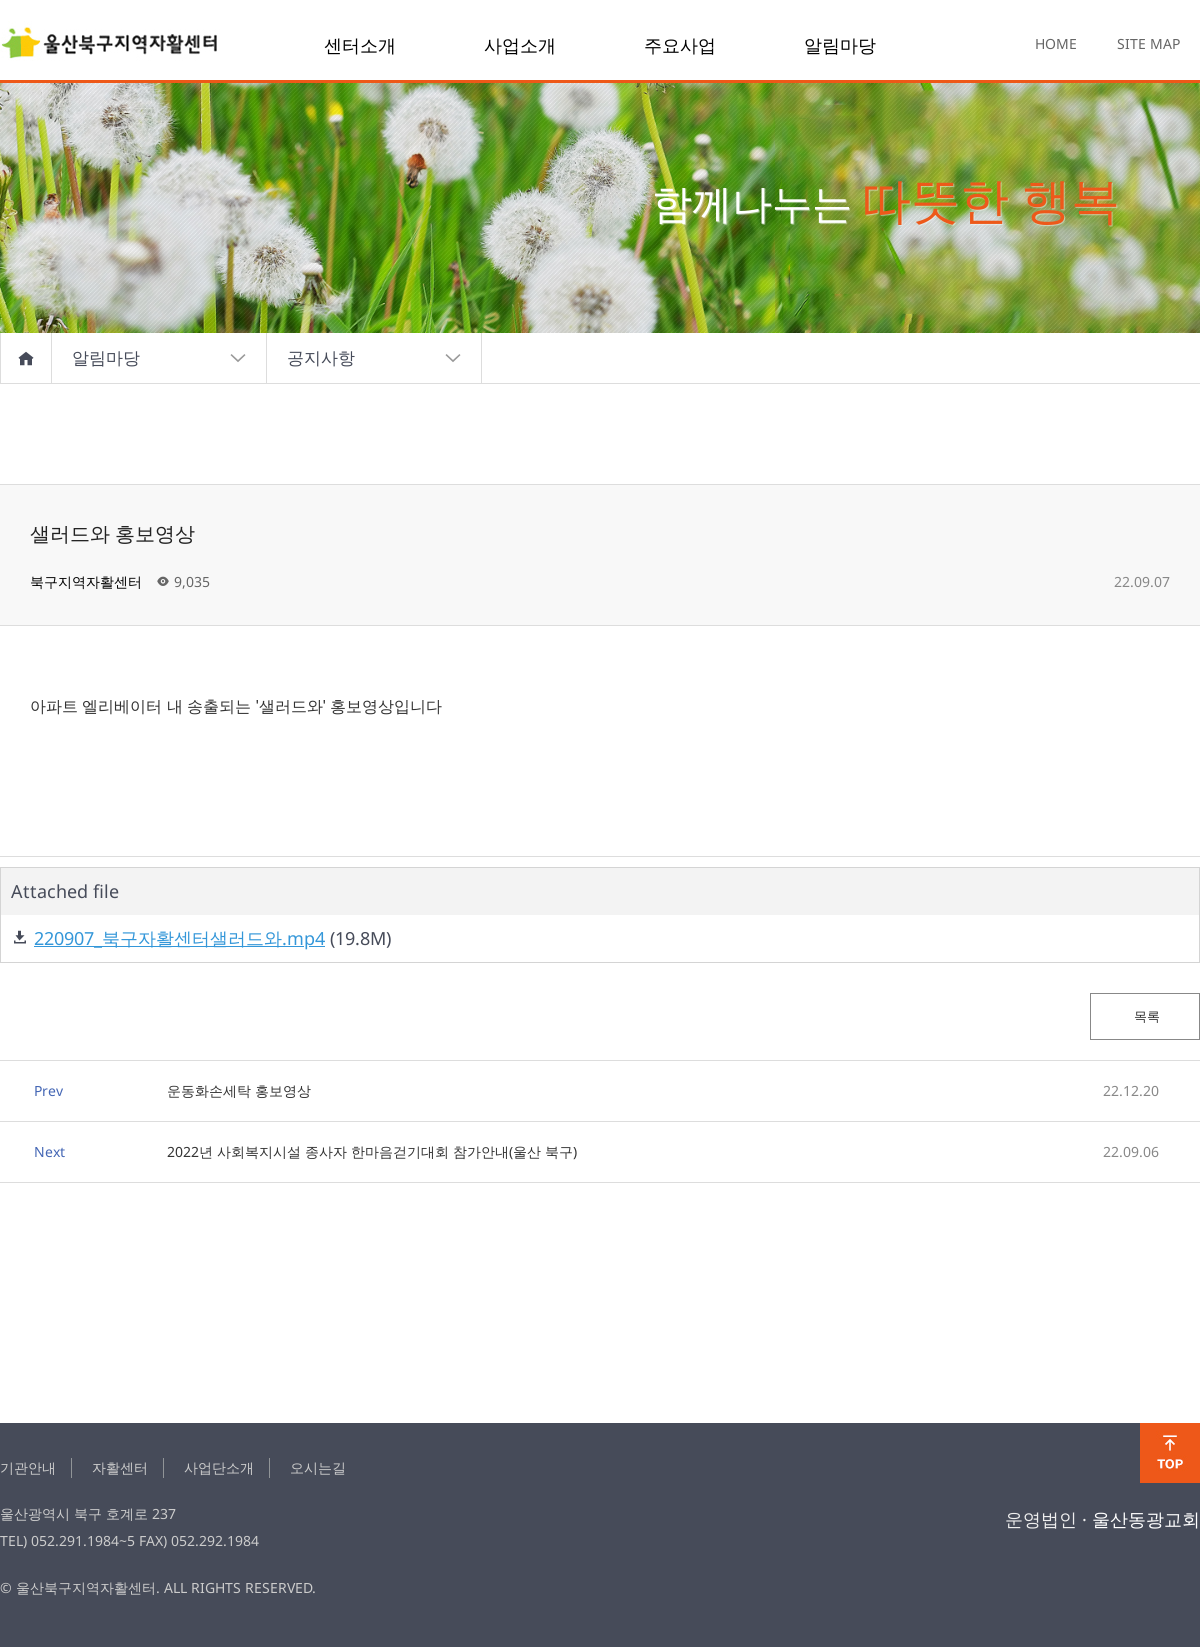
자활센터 (120, 1467)
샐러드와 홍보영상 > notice (110, 45)
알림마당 (840, 45)
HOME (1056, 43)
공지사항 (374, 358)
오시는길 (318, 1467)
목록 (1145, 1016)
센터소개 (360, 45)
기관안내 (28, 1467)
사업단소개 (219, 1467)
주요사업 (680, 45)
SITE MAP (1148, 43)
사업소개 (520, 45)
